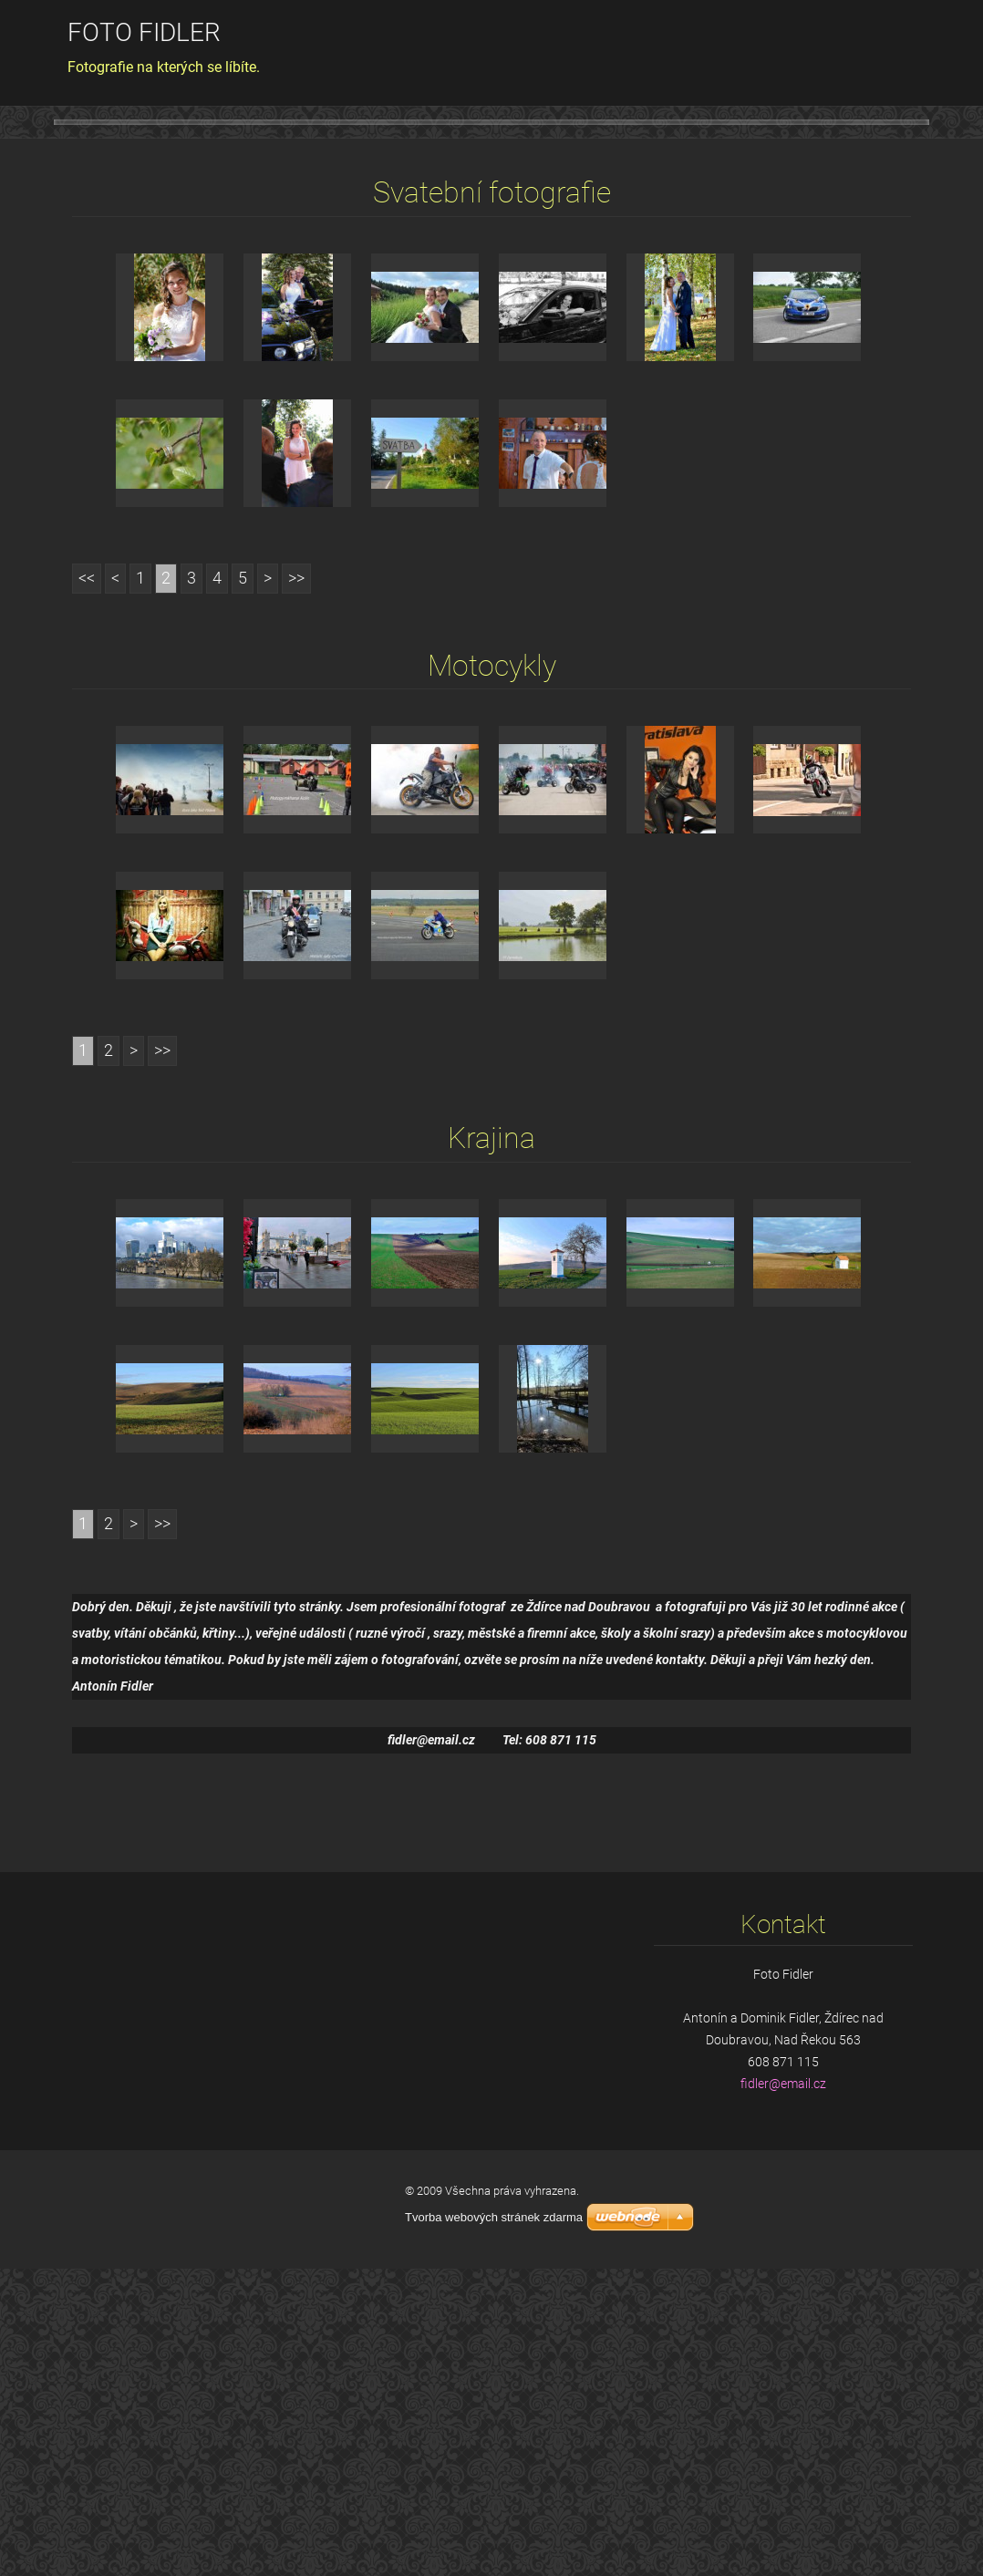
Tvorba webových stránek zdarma (494, 2525)
